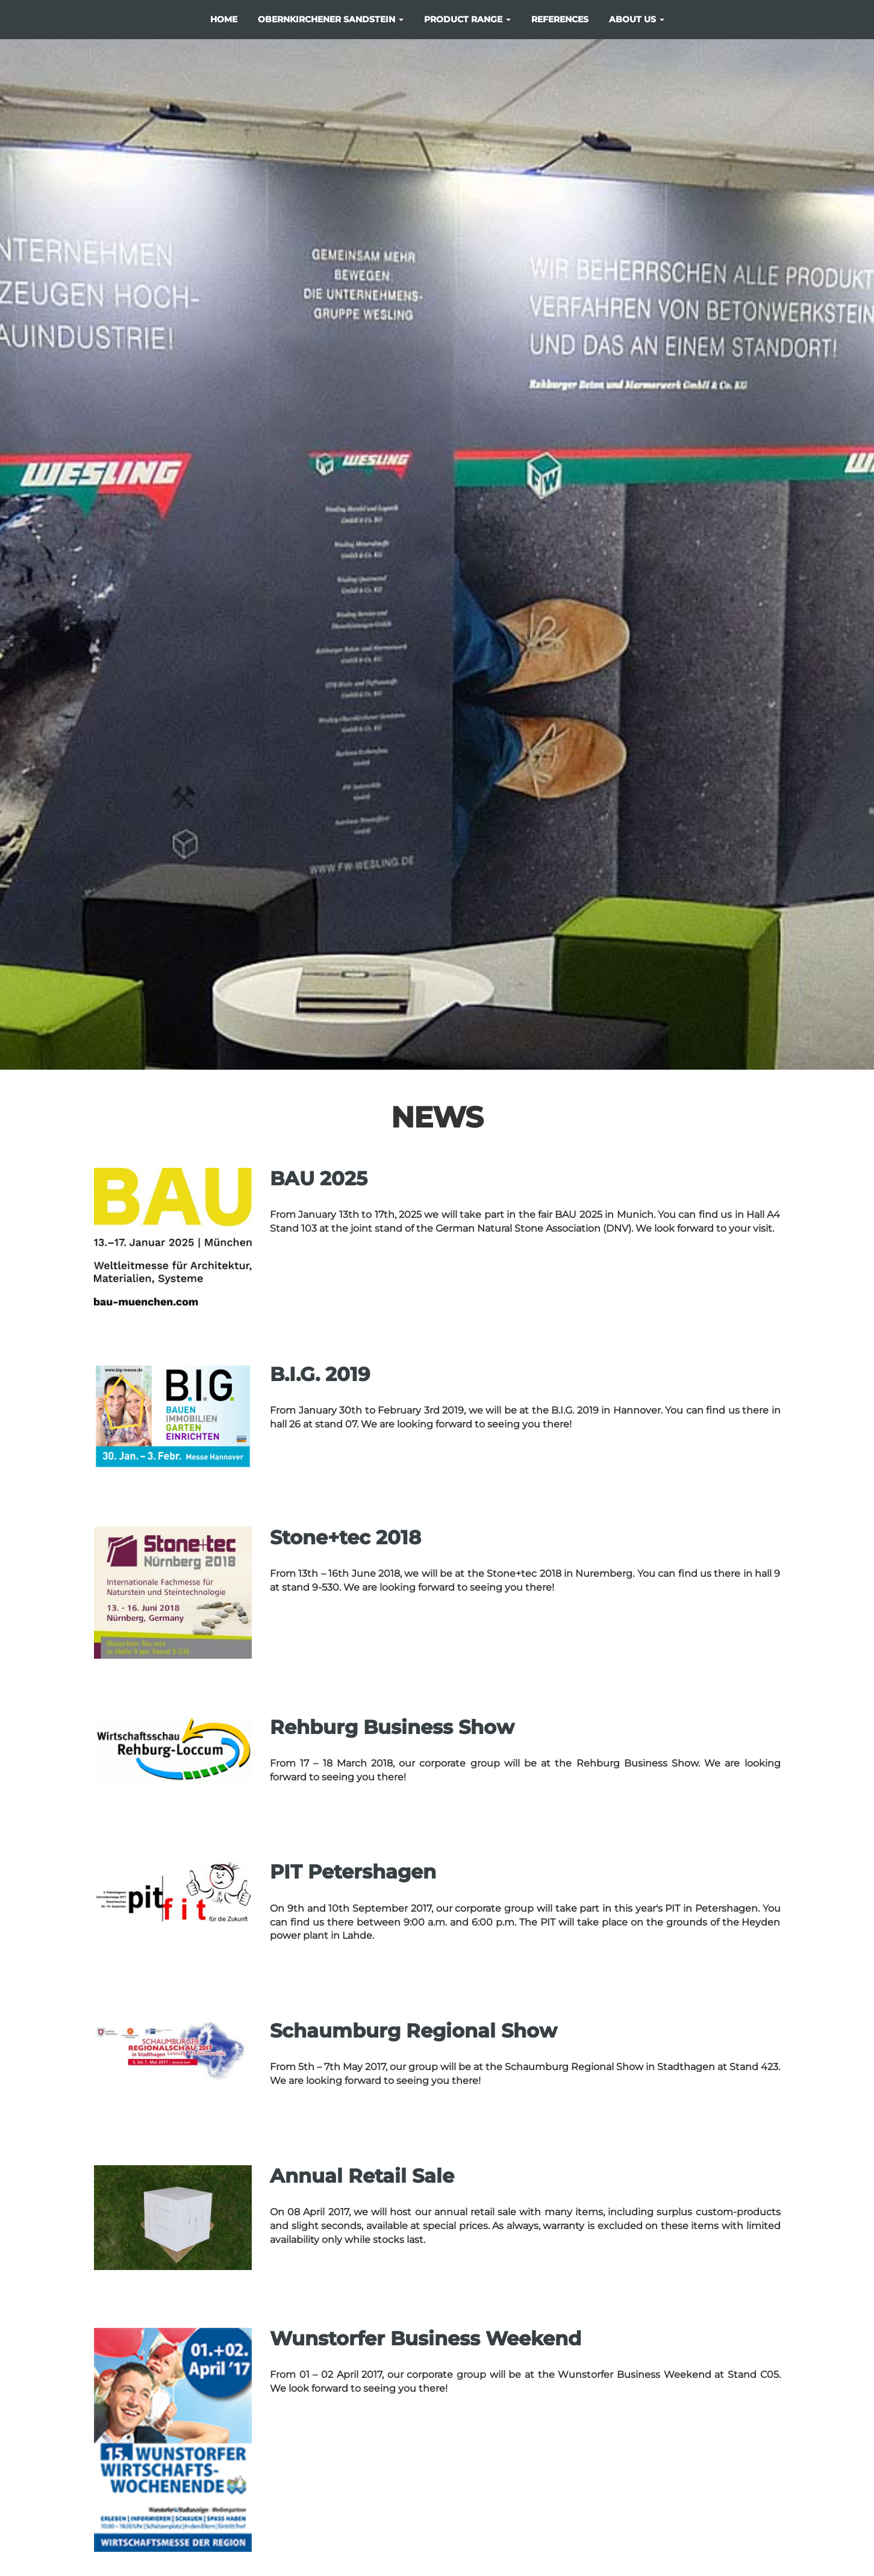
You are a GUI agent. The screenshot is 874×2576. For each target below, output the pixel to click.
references (559, 19)
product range (467, 19)
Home (223, 19)
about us (636, 19)
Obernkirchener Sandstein (331, 19)
